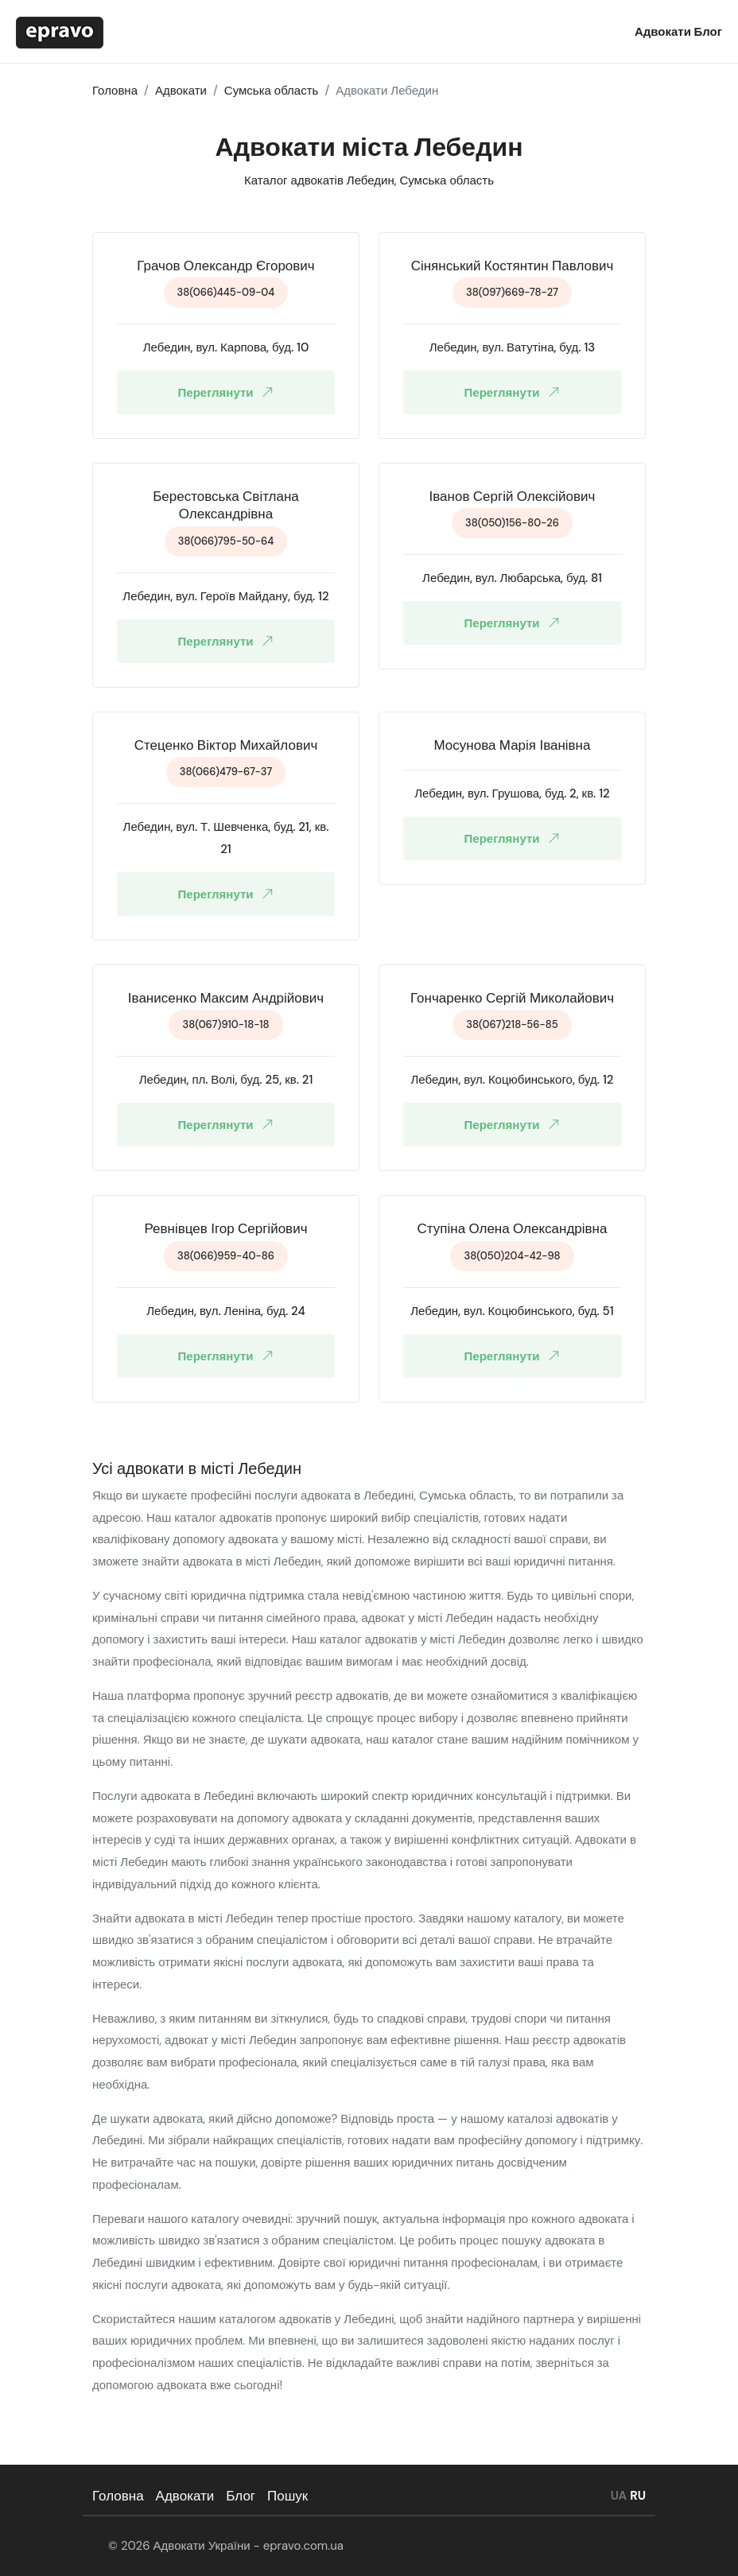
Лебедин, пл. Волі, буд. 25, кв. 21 (226, 1080)
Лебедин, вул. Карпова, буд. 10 (226, 347)
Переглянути (229, 392)
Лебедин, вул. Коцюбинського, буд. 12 (512, 1080)
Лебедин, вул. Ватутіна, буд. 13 (512, 347)
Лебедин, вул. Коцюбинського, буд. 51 (512, 1311)
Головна (118, 2495)
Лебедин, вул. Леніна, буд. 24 (225, 1311)
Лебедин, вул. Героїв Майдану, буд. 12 (225, 596)
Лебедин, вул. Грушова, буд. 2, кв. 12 (512, 793)
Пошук (287, 2495)
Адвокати (664, 32)
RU (638, 2496)
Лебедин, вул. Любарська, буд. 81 (512, 578)
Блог (707, 32)
